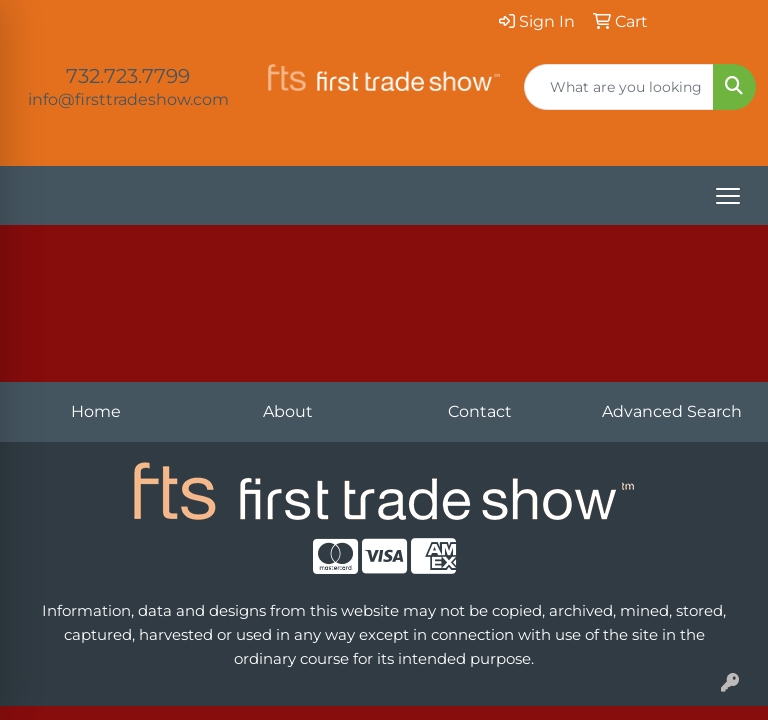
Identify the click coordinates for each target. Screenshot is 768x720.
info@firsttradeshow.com (128, 99)
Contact (480, 411)
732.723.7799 (128, 76)
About (288, 411)
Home (96, 411)
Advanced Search (672, 411)
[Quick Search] (619, 87)
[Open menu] (728, 196)
